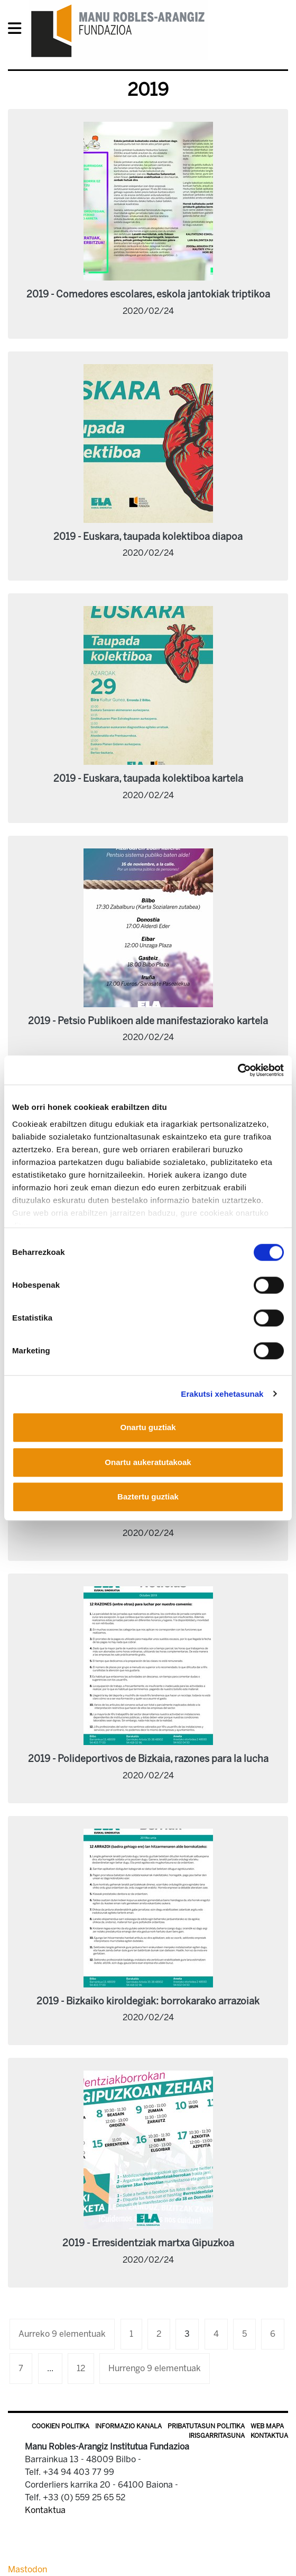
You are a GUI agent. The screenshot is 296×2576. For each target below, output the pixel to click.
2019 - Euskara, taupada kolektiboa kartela (148, 778)
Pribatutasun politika (206, 2426)
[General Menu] (17, 30)
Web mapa (267, 2426)
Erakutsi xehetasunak (222, 1393)
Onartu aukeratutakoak (148, 1462)
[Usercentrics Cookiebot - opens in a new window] (237, 1070)
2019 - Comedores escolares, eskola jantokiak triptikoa (148, 294)
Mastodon (27, 2569)
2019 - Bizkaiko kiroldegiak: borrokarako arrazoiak (148, 2001)
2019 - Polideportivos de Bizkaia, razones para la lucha (148, 1759)
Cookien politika (60, 2426)
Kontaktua (269, 2435)
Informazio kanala (128, 2426)
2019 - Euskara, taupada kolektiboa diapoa (148, 537)
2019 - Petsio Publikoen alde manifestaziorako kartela (148, 1021)
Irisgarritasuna (217, 2435)
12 (81, 2368)
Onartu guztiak (147, 1427)
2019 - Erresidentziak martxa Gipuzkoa (148, 2243)
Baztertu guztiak (148, 1496)
